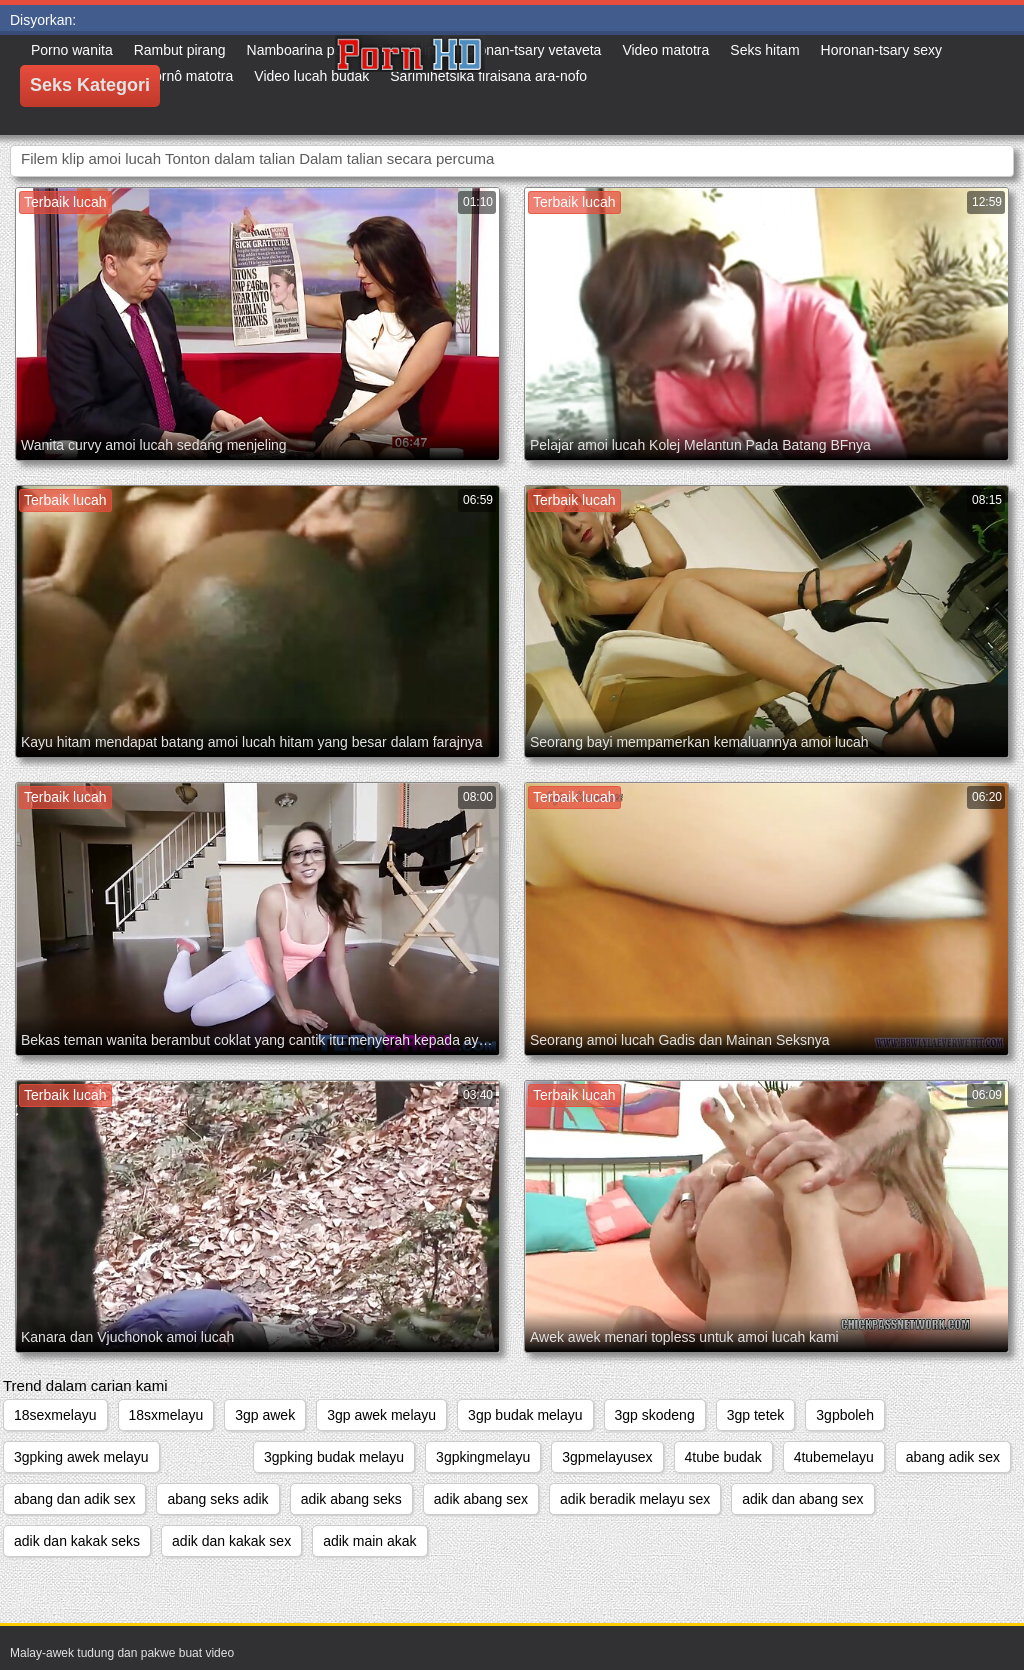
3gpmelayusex (607, 1457)
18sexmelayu (55, 1415)
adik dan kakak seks (77, 1541)
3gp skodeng (655, 1415)
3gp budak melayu (525, 1415)
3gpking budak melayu (334, 1457)
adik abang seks (351, 1499)
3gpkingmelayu (483, 1457)
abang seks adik (217, 1499)
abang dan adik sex (74, 1499)
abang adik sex (953, 1457)
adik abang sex (481, 1499)
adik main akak (369, 1541)
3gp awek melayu (381, 1415)
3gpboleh (845, 1415)
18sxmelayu (166, 1415)
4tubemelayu (834, 1457)
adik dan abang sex (802, 1499)
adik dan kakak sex (231, 1541)
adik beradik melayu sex (635, 1499)
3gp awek (265, 1415)
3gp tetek (756, 1415)
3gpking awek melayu (81, 1457)
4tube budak (723, 1457)
